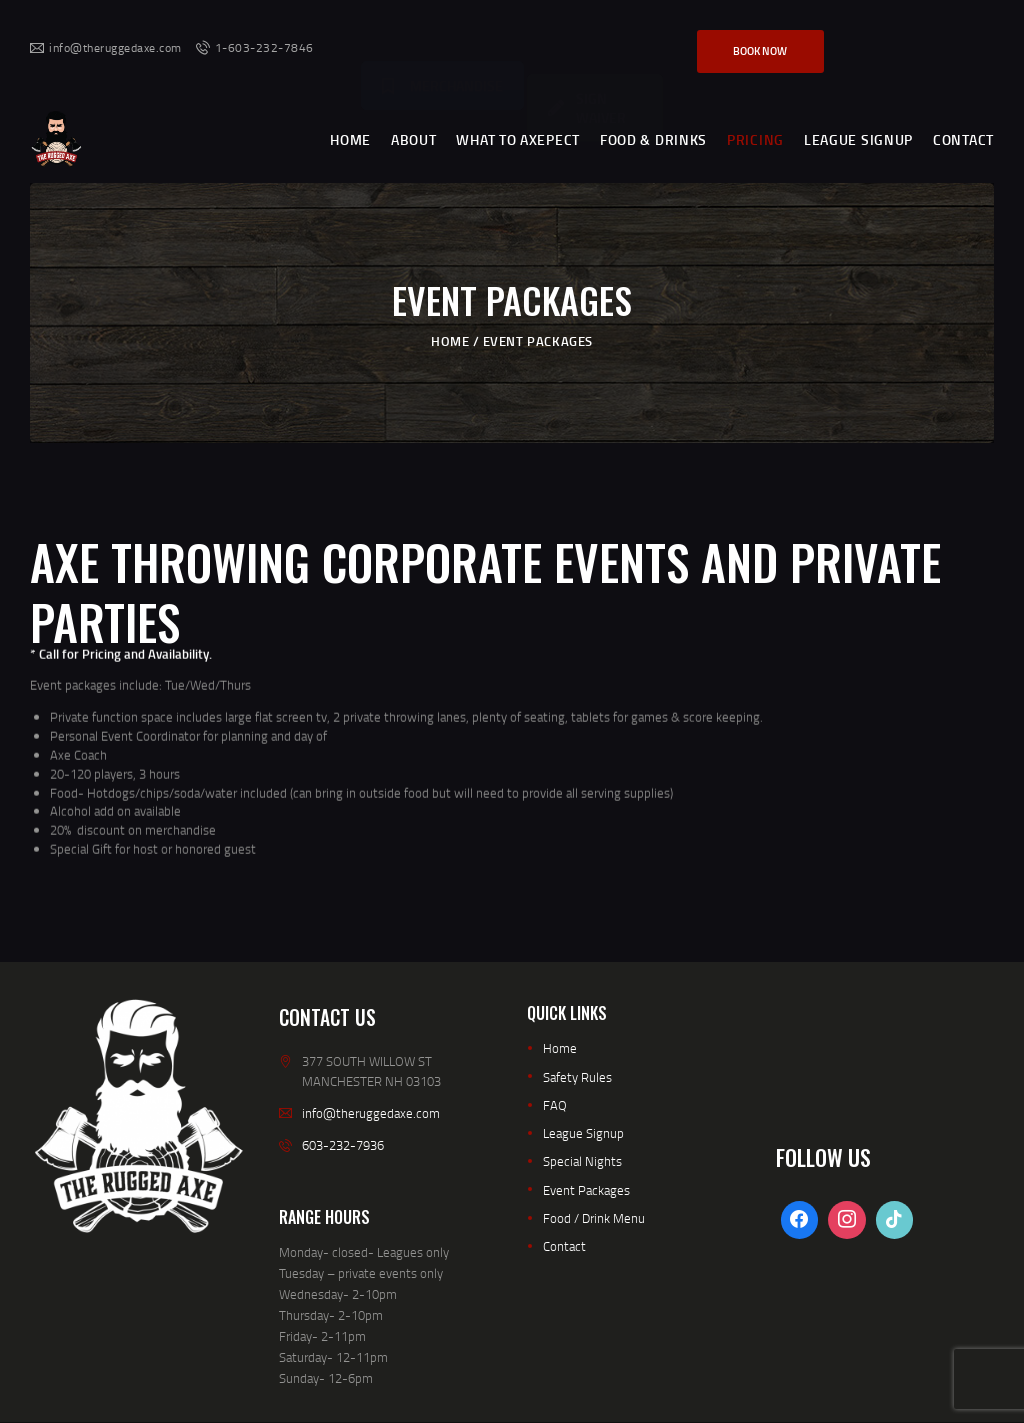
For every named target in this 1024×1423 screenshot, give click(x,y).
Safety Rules (577, 1077)
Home (450, 340)
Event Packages (586, 1190)
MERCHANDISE (442, 37)
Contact (564, 1246)
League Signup (583, 1133)
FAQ (555, 1105)
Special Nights (582, 1161)
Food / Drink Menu (594, 1218)
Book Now (760, 51)
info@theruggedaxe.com (371, 1113)
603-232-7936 (343, 1145)
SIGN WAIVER (587, 41)
